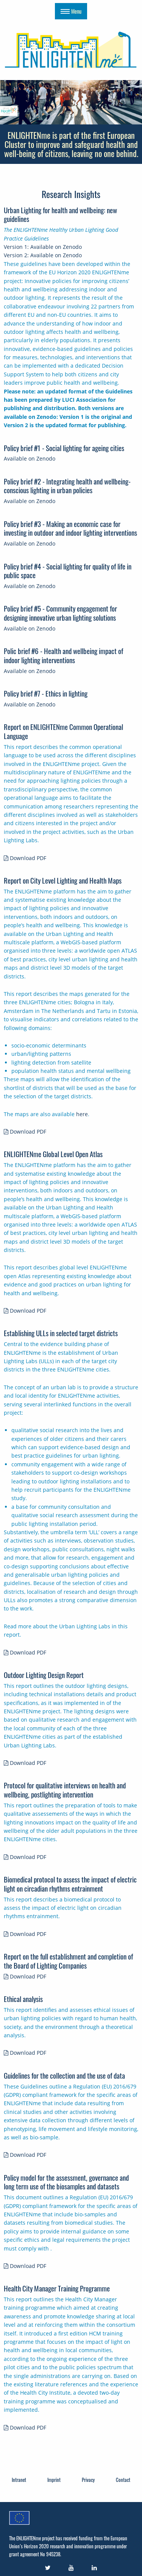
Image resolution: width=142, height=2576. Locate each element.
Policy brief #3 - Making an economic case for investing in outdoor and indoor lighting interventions (70, 528)
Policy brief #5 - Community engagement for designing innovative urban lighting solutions (60, 613)
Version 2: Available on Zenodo (43, 255)
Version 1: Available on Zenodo (43, 246)
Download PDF (25, 858)
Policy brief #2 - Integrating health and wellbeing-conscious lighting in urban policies (67, 485)
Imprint (54, 2479)
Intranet (19, 2479)
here (82, 1114)
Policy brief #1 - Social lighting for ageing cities (64, 447)
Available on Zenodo (29, 458)
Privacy (88, 2479)
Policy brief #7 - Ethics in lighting (45, 693)
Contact (123, 2479)
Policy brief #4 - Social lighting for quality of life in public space (67, 570)
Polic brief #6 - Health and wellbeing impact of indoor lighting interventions (63, 655)
